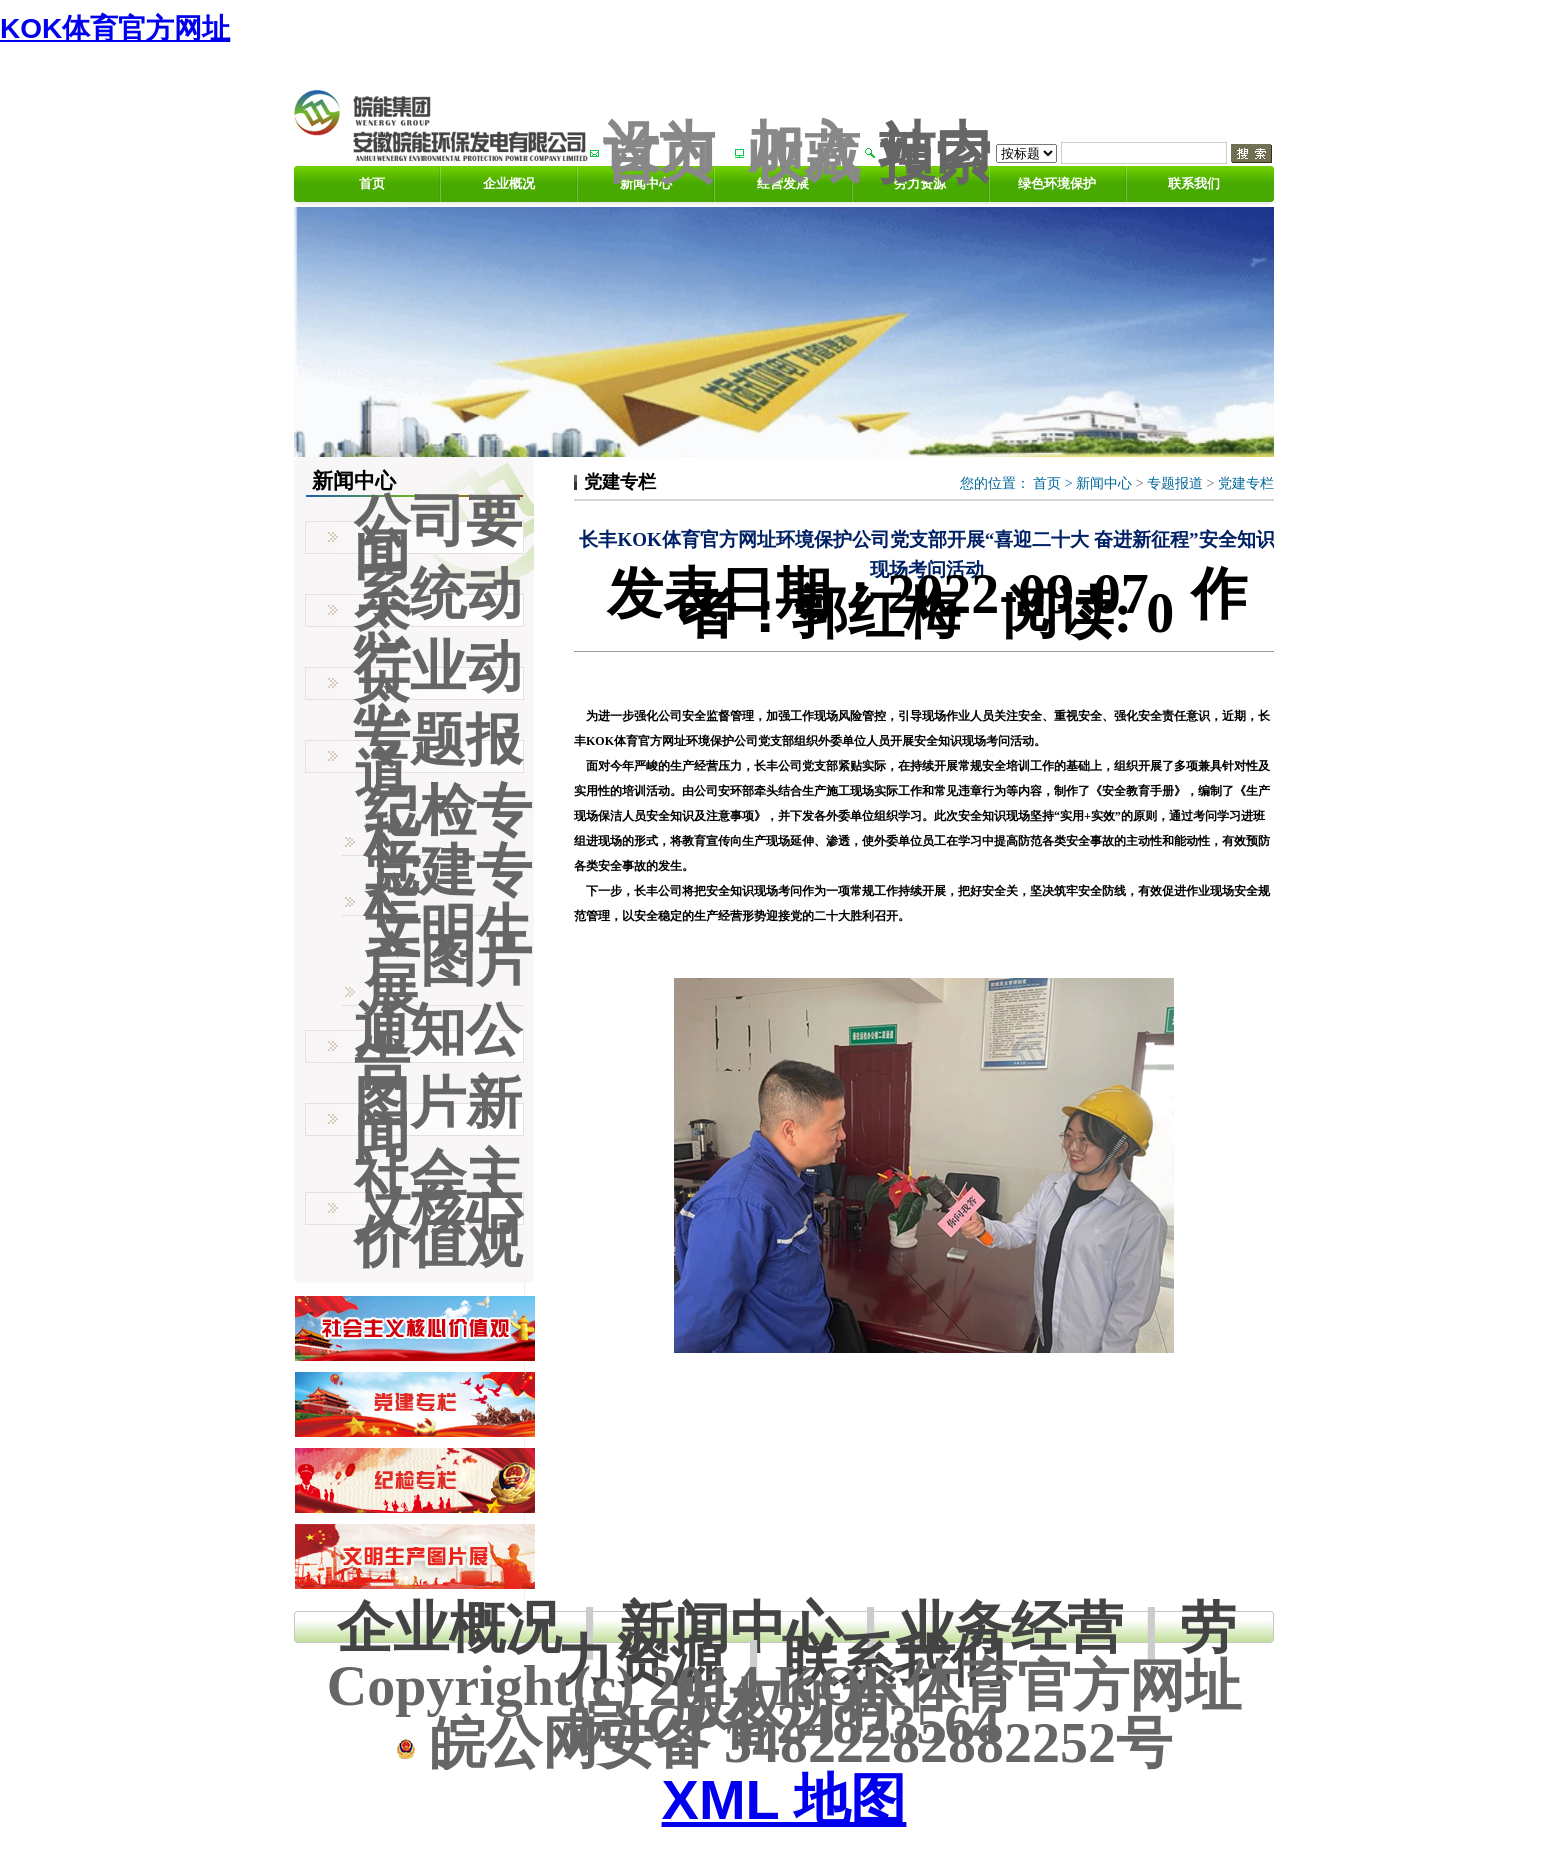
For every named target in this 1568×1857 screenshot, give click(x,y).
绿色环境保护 (1057, 183)
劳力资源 (920, 183)
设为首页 (659, 152)
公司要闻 (438, 537)
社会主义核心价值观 (438, 1208)
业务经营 (1011, 1627)
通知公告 (438, 1046)
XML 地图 (784, 1799)
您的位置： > (1018, 483)
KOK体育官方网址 (115, 28)
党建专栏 (1246, 483)
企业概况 (509, 183)
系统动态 (438, 610)
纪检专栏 (448, 826)
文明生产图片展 (448, 961)
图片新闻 (438, 1119)
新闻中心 (1104, 483)
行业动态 (438, 683)
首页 (372, 183)
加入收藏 (804, 152)
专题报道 (1175, 483)
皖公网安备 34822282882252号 (784, 1743)
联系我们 (1194, 183)
